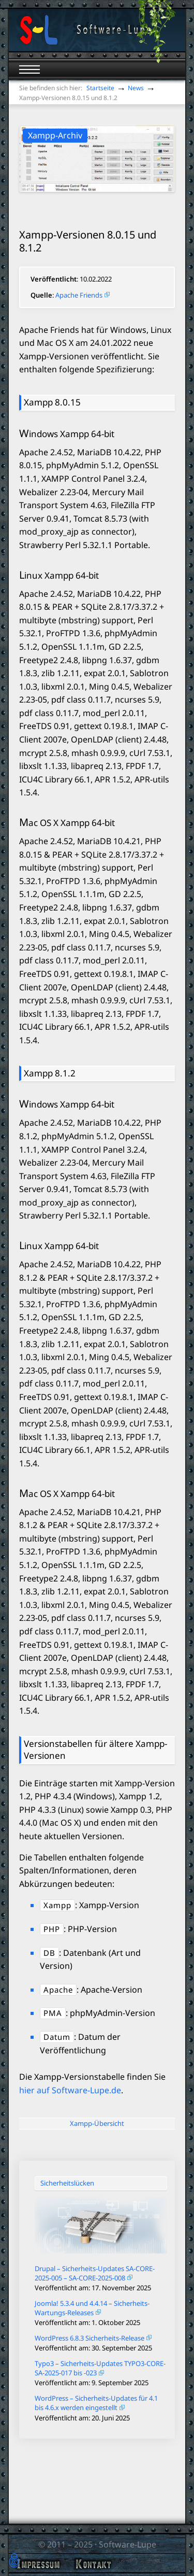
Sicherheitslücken (67, 2183)
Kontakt (93, 2563)
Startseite (100, 88)
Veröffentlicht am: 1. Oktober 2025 (87, 2322)
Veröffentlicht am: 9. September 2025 (91, 2382)
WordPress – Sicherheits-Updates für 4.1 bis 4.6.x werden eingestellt (96, 2402)
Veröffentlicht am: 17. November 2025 (93, 2287)
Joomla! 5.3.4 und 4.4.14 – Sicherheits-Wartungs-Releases (92, 2308)
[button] (14, 2561)
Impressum (38, 2563)
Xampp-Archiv (55, 135)
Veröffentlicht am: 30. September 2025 (93, 2348)
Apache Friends (78, 295)
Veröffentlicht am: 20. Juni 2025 (82, 2418)
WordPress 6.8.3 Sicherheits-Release (89, 2338)
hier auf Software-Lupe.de (70, 2090)
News (136, 88)
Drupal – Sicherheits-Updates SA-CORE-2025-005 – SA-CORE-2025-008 (95, 2273)
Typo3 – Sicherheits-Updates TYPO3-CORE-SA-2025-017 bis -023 (100, 2368)
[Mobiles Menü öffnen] (29, 69)
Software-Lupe (127, 2544)
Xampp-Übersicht (97, 2123)
